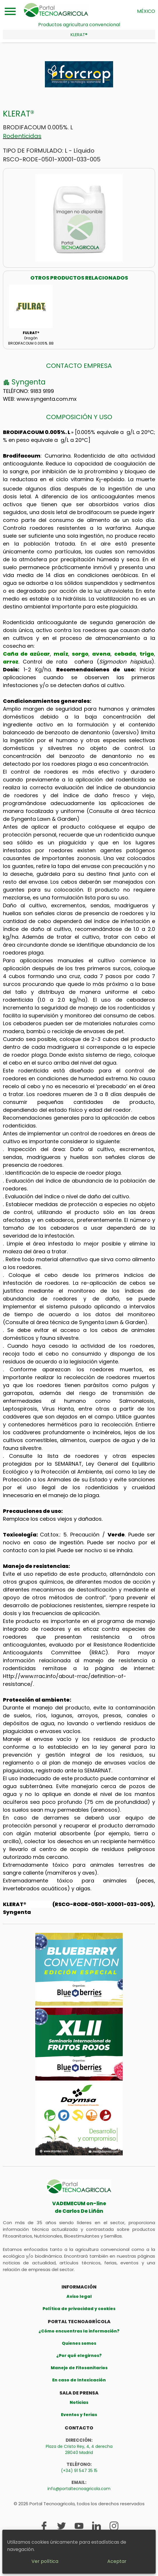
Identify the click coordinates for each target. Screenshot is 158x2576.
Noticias (79, 2402)
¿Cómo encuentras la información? (79, 2331)
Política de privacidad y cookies (79, 2309)
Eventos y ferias (79, 2415)
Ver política (44, 2561)
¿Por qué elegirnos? (79, 2355)
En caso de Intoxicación (79, 2380)
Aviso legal (79, 2296)
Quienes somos (79, 2343)
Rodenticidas (22, 136)
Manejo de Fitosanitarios (79, 2368)
